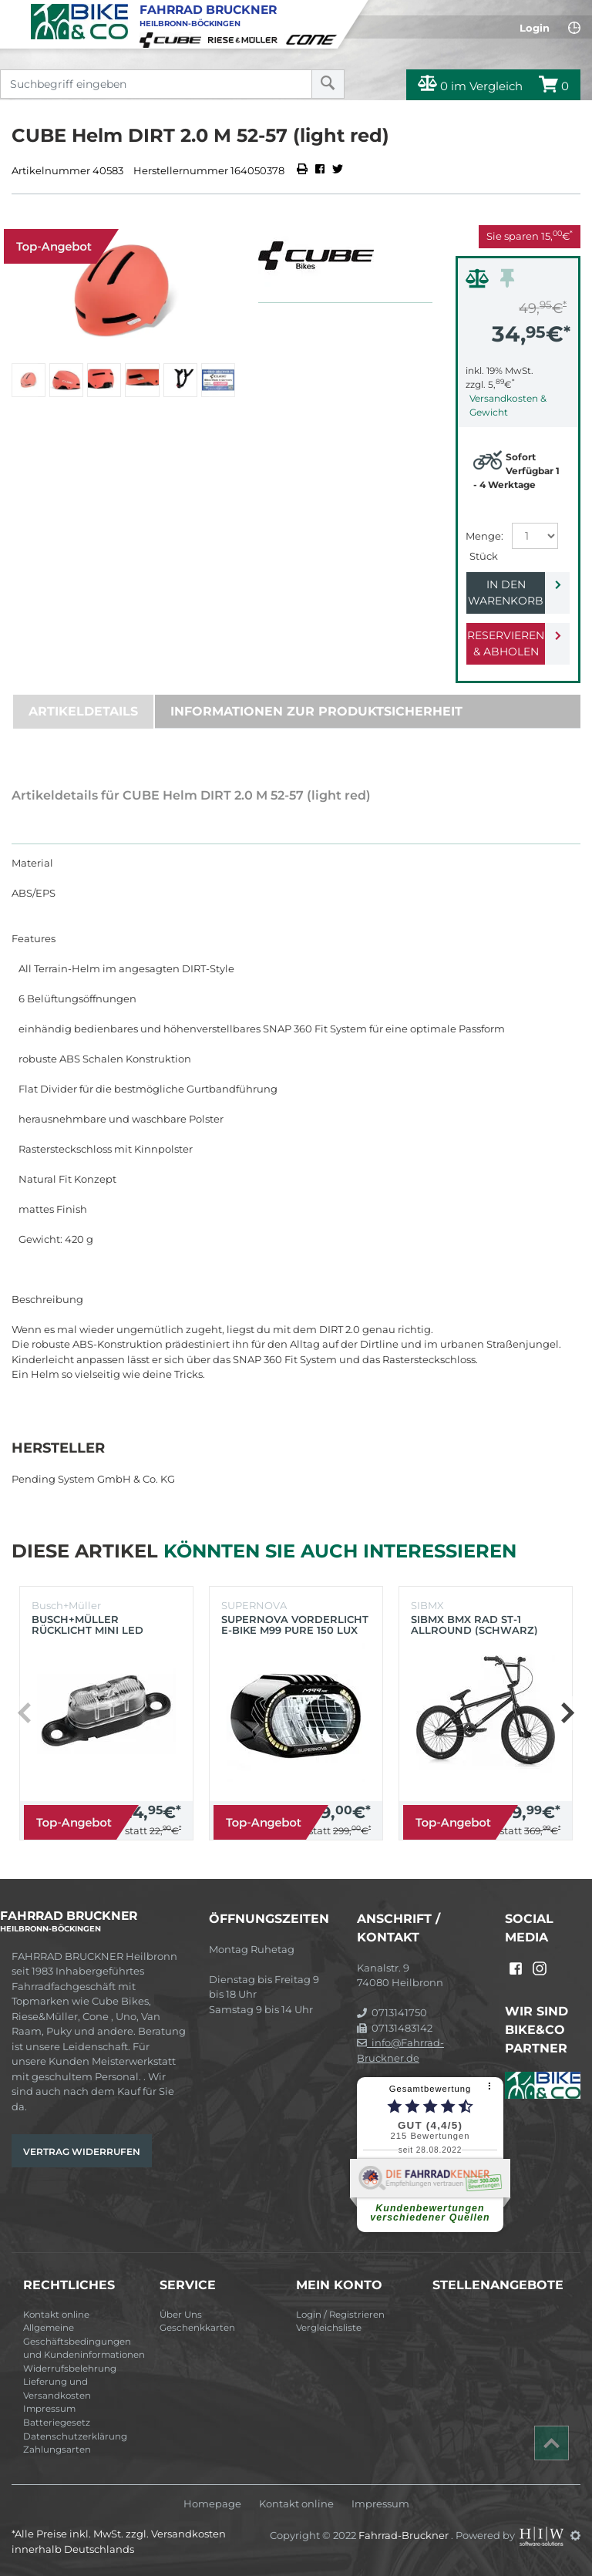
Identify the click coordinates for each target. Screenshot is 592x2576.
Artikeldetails (83, 711)
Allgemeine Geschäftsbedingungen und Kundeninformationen (84, 2341)
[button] (566, 1713)
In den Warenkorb (505, 592)
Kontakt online (56, 2314)
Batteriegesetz (56, 2422)
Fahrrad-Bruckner (404, 2535)
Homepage (212, 2504)
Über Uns (181, 2314)
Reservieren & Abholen (505, 643)
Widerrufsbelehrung (69, 2368)
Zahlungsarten (57, 2449)
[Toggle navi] (13, 12)
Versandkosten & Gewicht (508, 405)
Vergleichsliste (329, 2327)
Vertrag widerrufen (81, 2151)
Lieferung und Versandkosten (57, 2388)
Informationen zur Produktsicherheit (316, 711)
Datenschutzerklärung (75, 2436)
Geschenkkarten (197, 2327)
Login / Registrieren (340, 2314)
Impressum (49, 2408)
